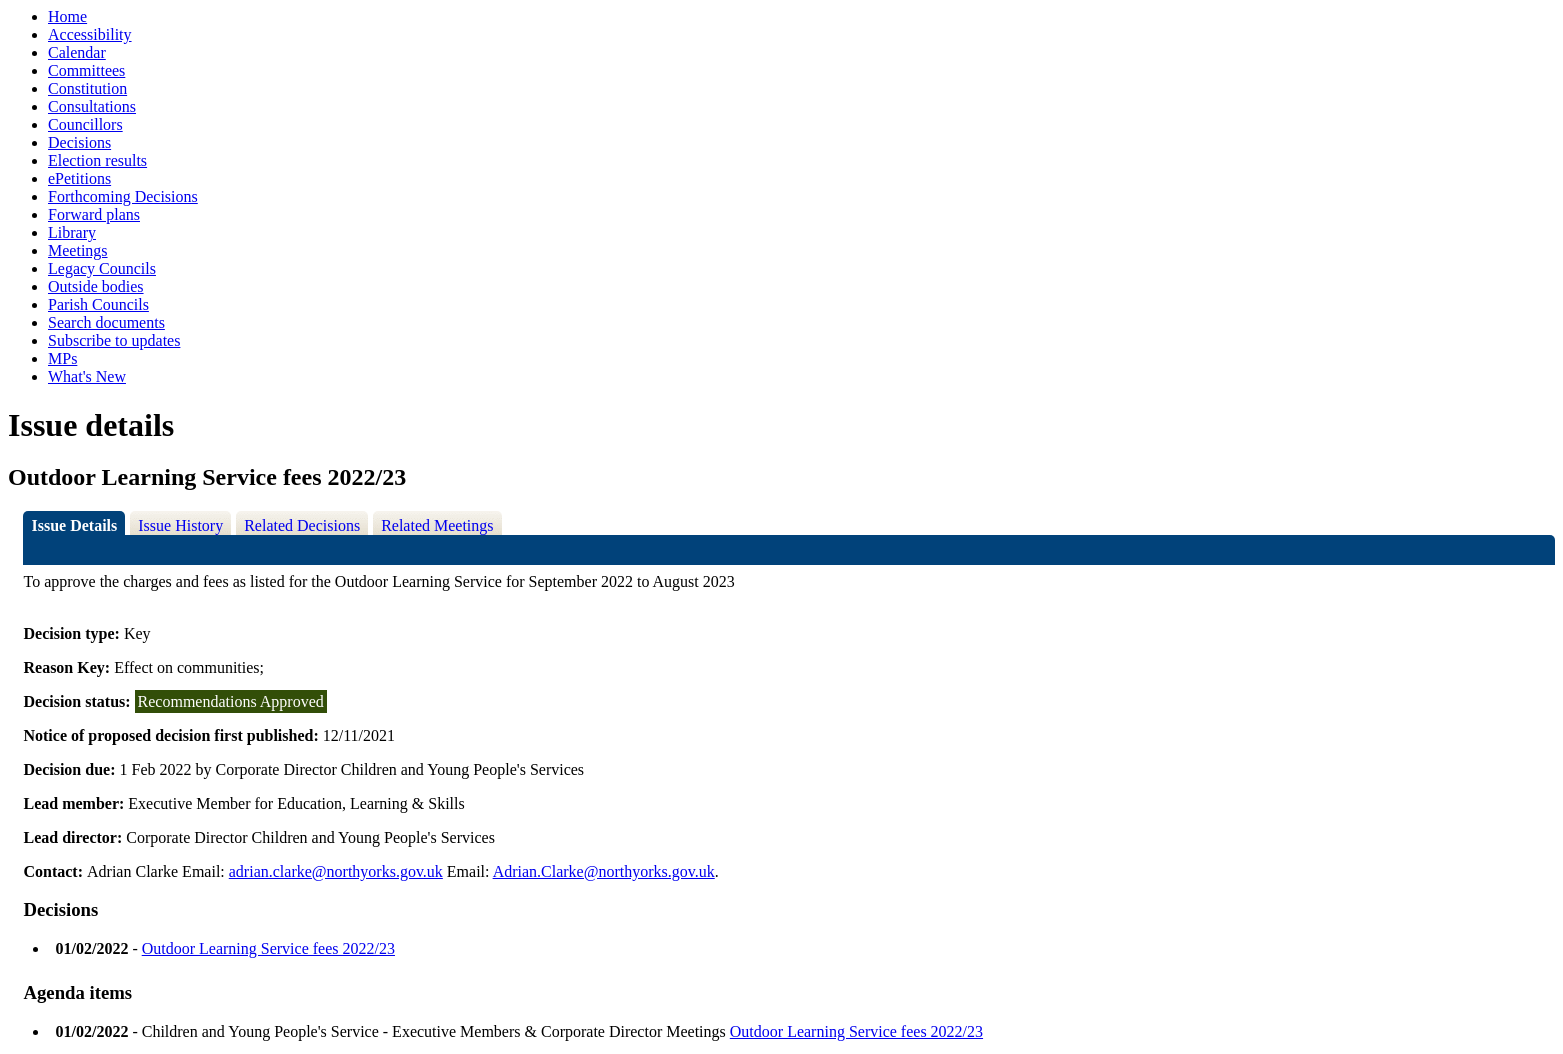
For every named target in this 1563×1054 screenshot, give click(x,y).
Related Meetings (437, 525)
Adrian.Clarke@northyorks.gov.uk (604, 871)
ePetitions (79, 178)
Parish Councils (98, 304)
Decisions (79, 142)
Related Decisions (302, 525)
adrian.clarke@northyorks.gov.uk (336, 871)
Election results (97, 160)
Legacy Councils (102, 268)
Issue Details (74, 525)
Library (72, 232)
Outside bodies (96, 286)
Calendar (77, 52)
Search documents (106, 322)
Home (67, 16)
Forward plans (94, 214)
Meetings (78, 250)
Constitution (87, 88)
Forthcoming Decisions (123, 196)
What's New (87, 376)
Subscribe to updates (114, 340)
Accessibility (90, 34)
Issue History (180, 525)
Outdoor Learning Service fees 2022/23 (268, 948)
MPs (62, 358)
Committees (86, 70)
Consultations (92, 106)
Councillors (85, 124)
